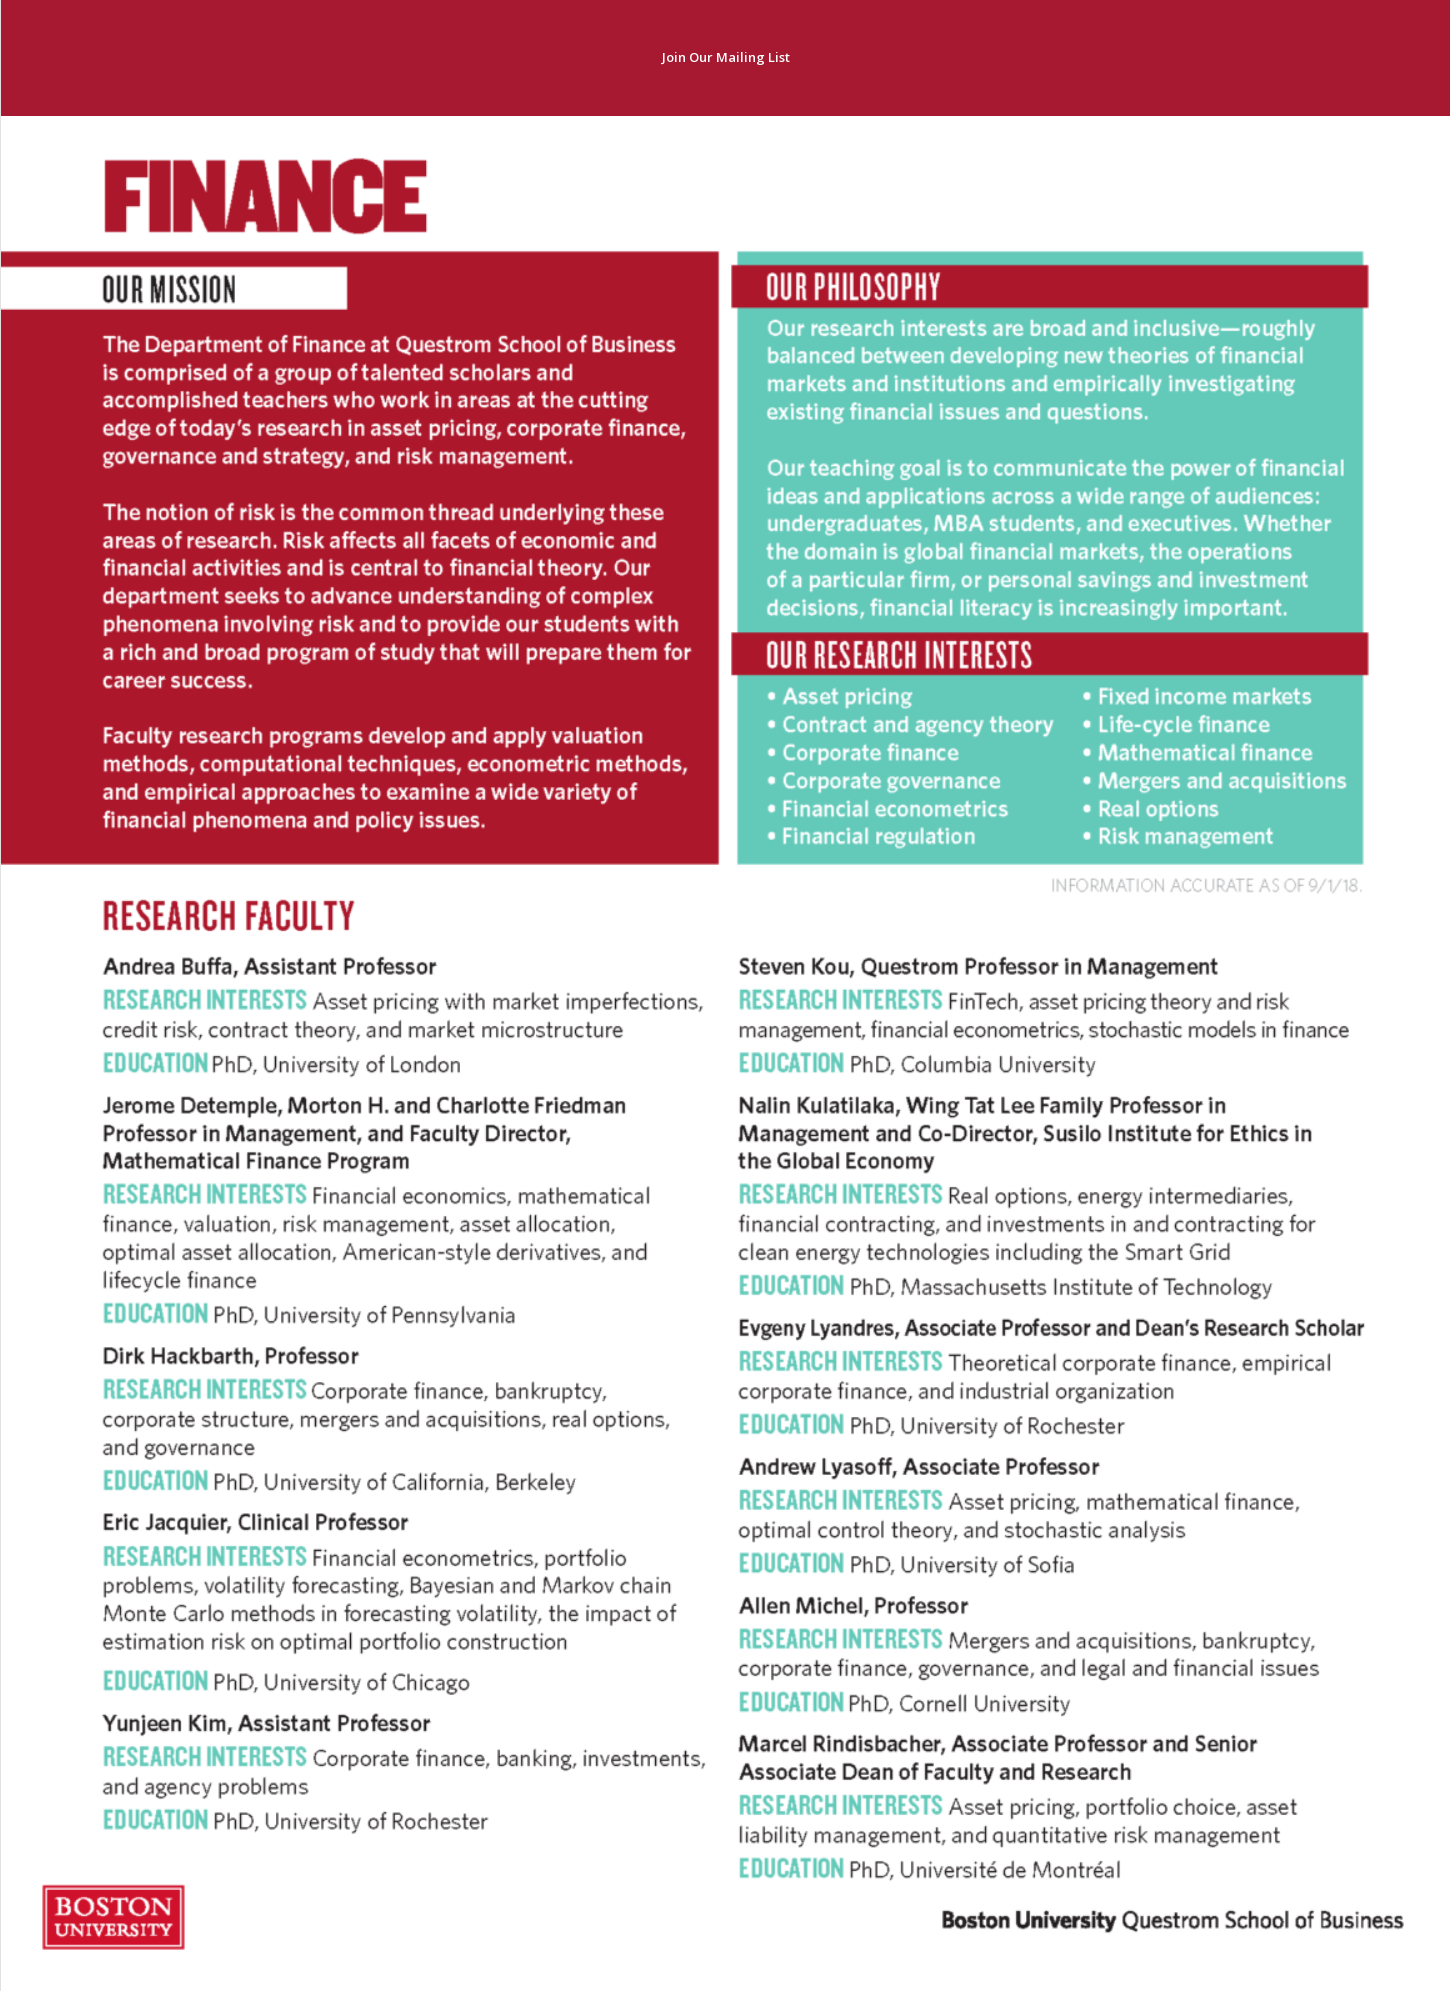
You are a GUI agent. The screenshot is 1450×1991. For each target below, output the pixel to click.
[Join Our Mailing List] (725, 58)
